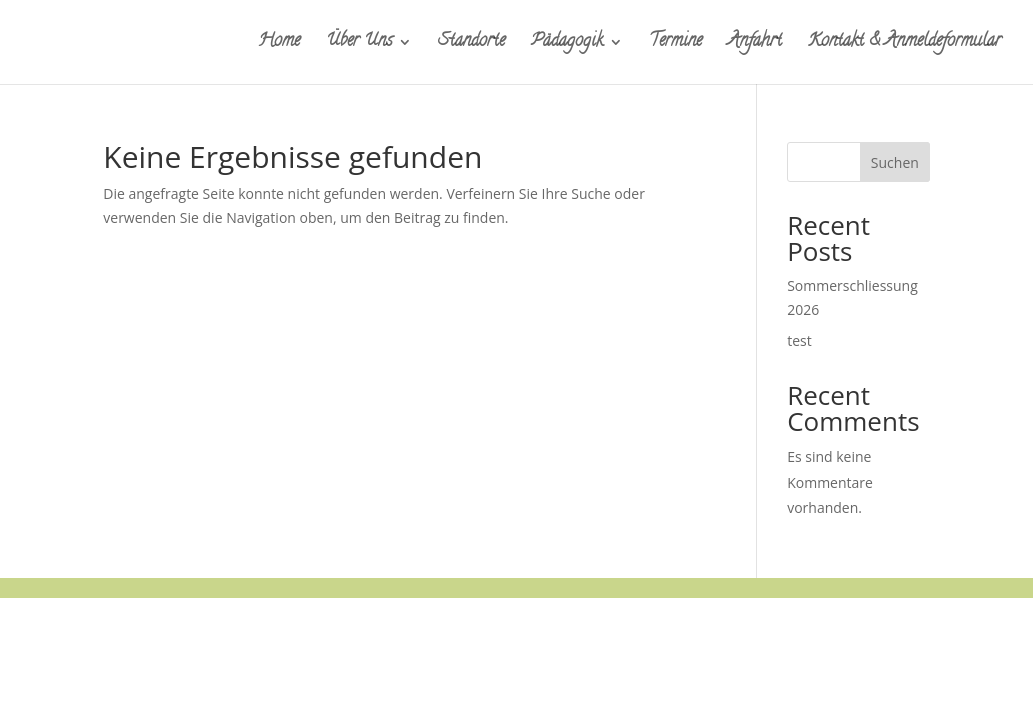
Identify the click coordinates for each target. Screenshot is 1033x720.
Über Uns (359, 45)
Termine (675, 45)
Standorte (471, 45)
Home (279, 45)
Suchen (895, 162)
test (799, 340)
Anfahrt (755, 45)
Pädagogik (567, 45)
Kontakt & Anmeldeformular (904, 45)
